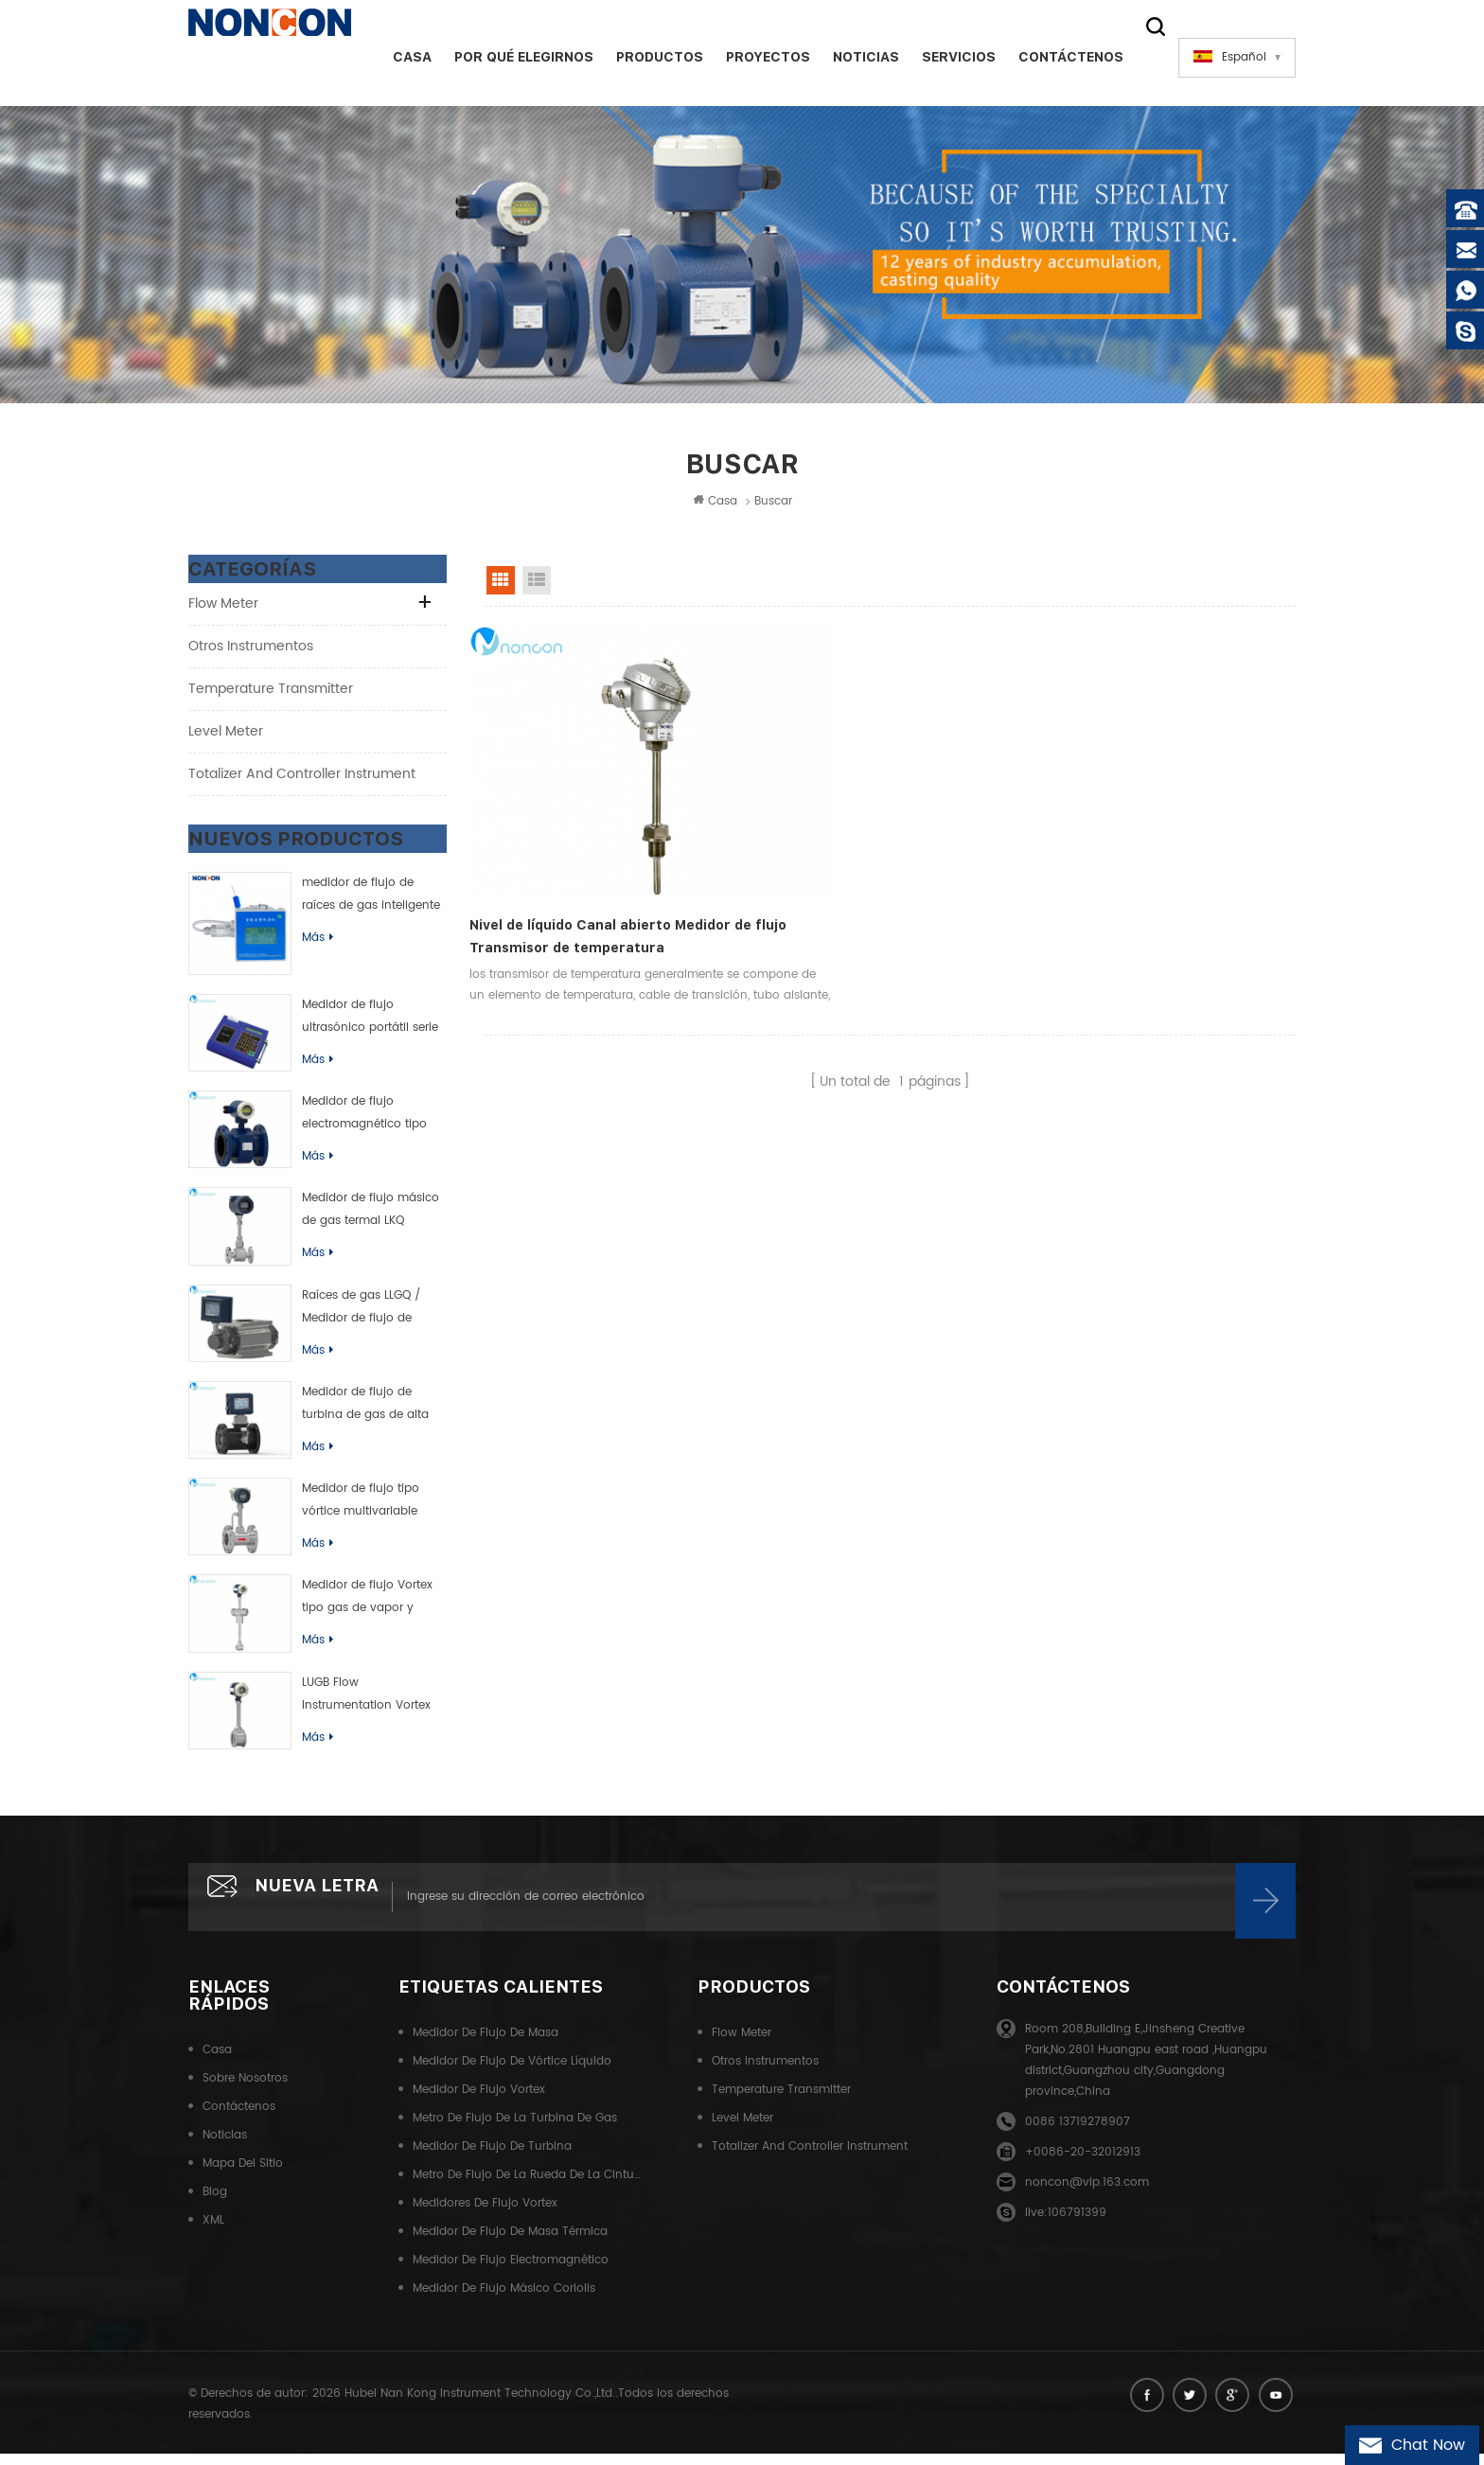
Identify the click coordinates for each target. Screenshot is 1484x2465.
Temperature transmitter (270, 696)
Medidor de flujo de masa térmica (510, 2247)
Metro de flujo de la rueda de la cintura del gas (527, 2190)
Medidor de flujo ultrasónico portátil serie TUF (370, 1025)
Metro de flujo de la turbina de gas (515, 2133)
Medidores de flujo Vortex (485, 2218)
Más (317, 945)
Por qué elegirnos (508, 56)
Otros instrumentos (250, 654)
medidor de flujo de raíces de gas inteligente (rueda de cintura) (371, 903)
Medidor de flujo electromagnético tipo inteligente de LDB (364, 1122)
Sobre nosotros (245, 2093)
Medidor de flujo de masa (485, 2048)
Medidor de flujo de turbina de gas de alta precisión (365, 1412)
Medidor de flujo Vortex (479, 2105)
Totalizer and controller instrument (301, 781)
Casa (397, 56)
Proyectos (753, 56)
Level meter (225, 739)
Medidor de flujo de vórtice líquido (512, 2076)
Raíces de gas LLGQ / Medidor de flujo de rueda (361, 1316)
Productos (644, 56)
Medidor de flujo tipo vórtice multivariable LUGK (360, 1509)
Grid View (500, 588)
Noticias (851, 56)
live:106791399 (1065, 2228)
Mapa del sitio (243, 2179)
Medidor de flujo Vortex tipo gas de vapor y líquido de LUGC (367, 1605)
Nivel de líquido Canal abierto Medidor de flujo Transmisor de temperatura (577, 859)
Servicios (943, 56)
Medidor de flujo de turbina (492, 2162)
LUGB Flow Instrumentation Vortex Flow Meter (366, 1703)
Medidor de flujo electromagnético (511, 2275)
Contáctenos (1055, 56)
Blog (215, 2207)
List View (536, 588)
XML (213, 2235)
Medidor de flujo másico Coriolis (504, 2304)
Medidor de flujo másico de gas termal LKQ (370, 1217)
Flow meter (223, 611)
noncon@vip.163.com (1087, 2198)
